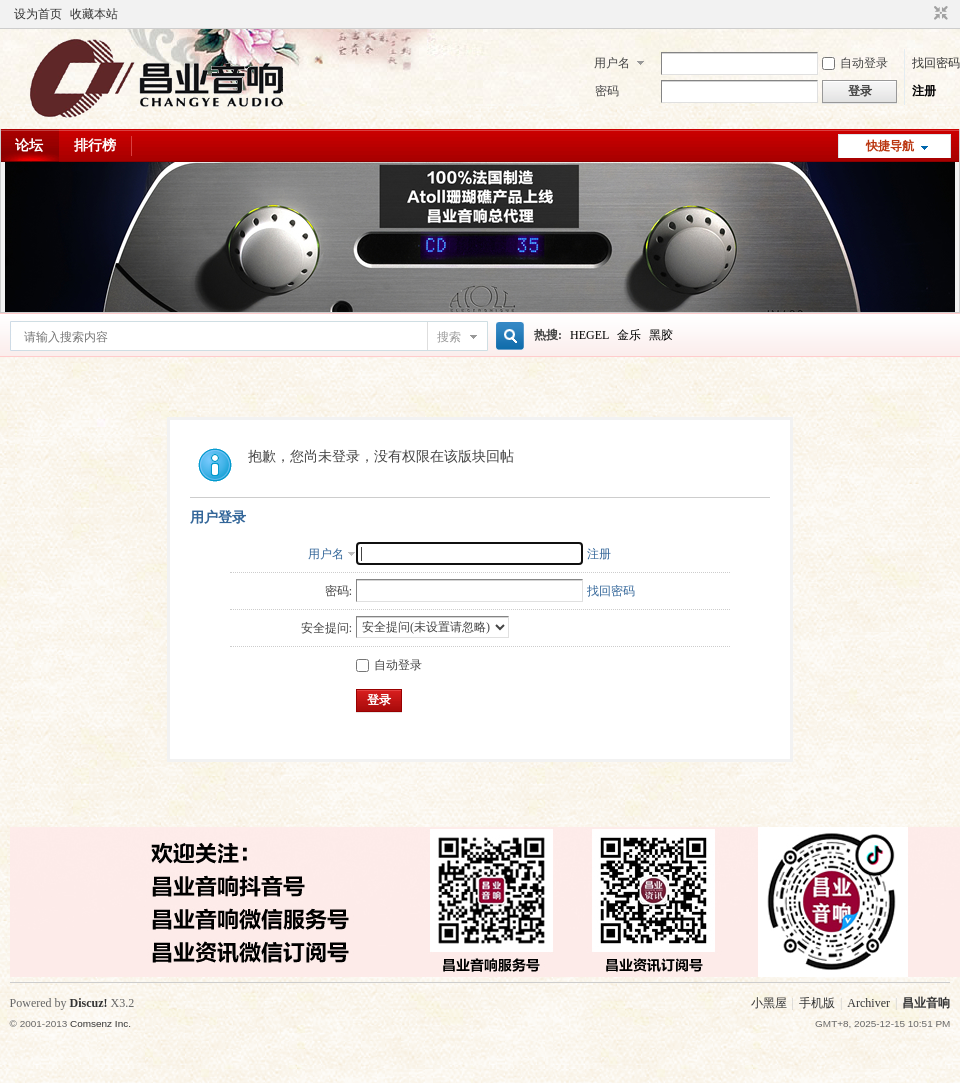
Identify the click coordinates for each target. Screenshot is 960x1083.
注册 (924, 91)
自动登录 (855, 63)
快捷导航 (890, 146)
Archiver (868, 1003)
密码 (607, 91)
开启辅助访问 (922, 14)
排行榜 (95, 145)
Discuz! (89, 1003)
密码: (338, 591)
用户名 (612, 63)
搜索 (449, 337)
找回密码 (936, 63)
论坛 (29, 145)
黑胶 (661, 335)
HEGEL (589, 335)
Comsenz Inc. (100, 1023)
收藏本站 (94, 14)
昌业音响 (926, 1003)
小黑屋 (769, 1003)
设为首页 (38, 14)
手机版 (817, 1003)
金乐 (629, 335)
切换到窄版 (938, 14)
